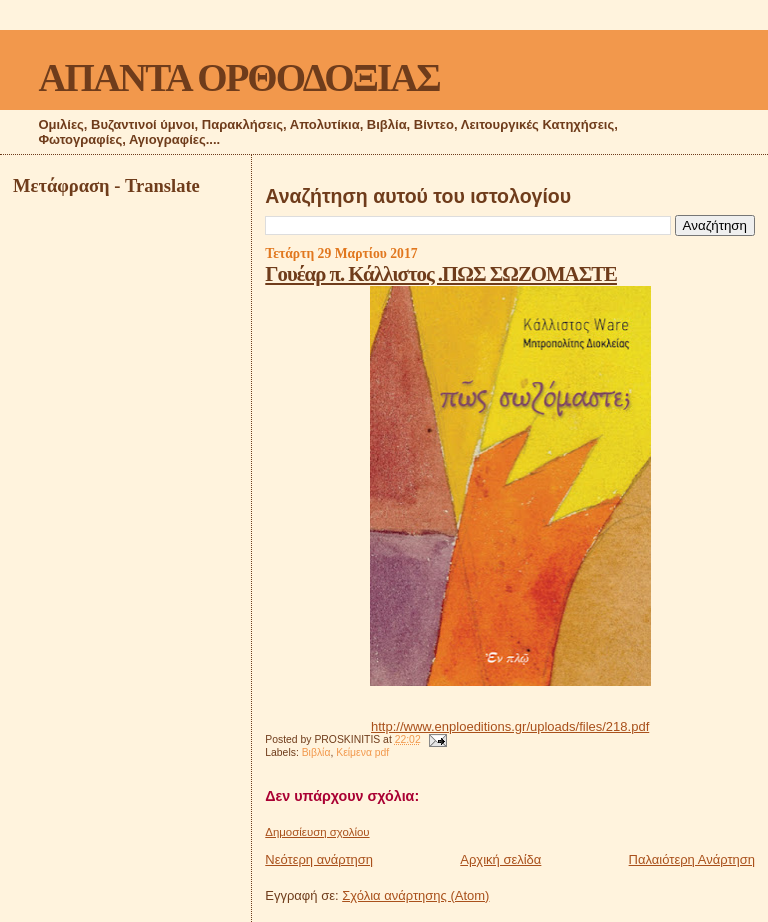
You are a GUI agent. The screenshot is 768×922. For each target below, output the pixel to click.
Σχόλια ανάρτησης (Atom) (415, 895)
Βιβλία (316, 752)
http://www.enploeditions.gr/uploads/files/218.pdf (510, 726)
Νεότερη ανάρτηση (319, 859)
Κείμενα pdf (362, 752)
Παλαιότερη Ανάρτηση (692, 859)
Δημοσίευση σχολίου (317, 832)
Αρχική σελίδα (500, 859)
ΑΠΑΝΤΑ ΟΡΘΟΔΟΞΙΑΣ (238, 77)
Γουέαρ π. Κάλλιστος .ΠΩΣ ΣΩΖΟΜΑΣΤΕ (441, 273)
